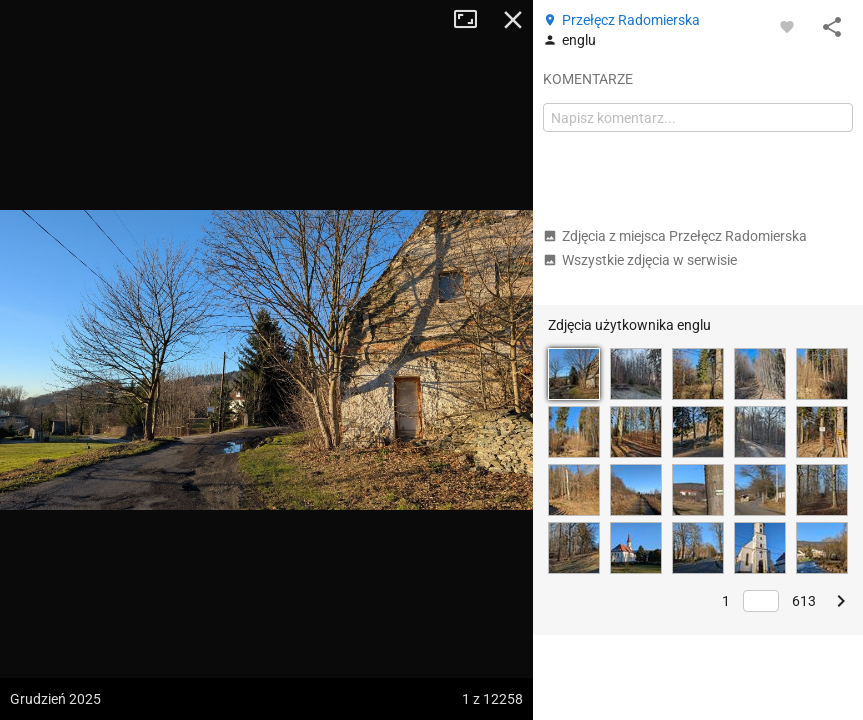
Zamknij (513, 20)
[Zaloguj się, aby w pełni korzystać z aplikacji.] (787, 26)
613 (804, 601)
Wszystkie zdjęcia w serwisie (640, 260)
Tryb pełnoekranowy (473, 20)
